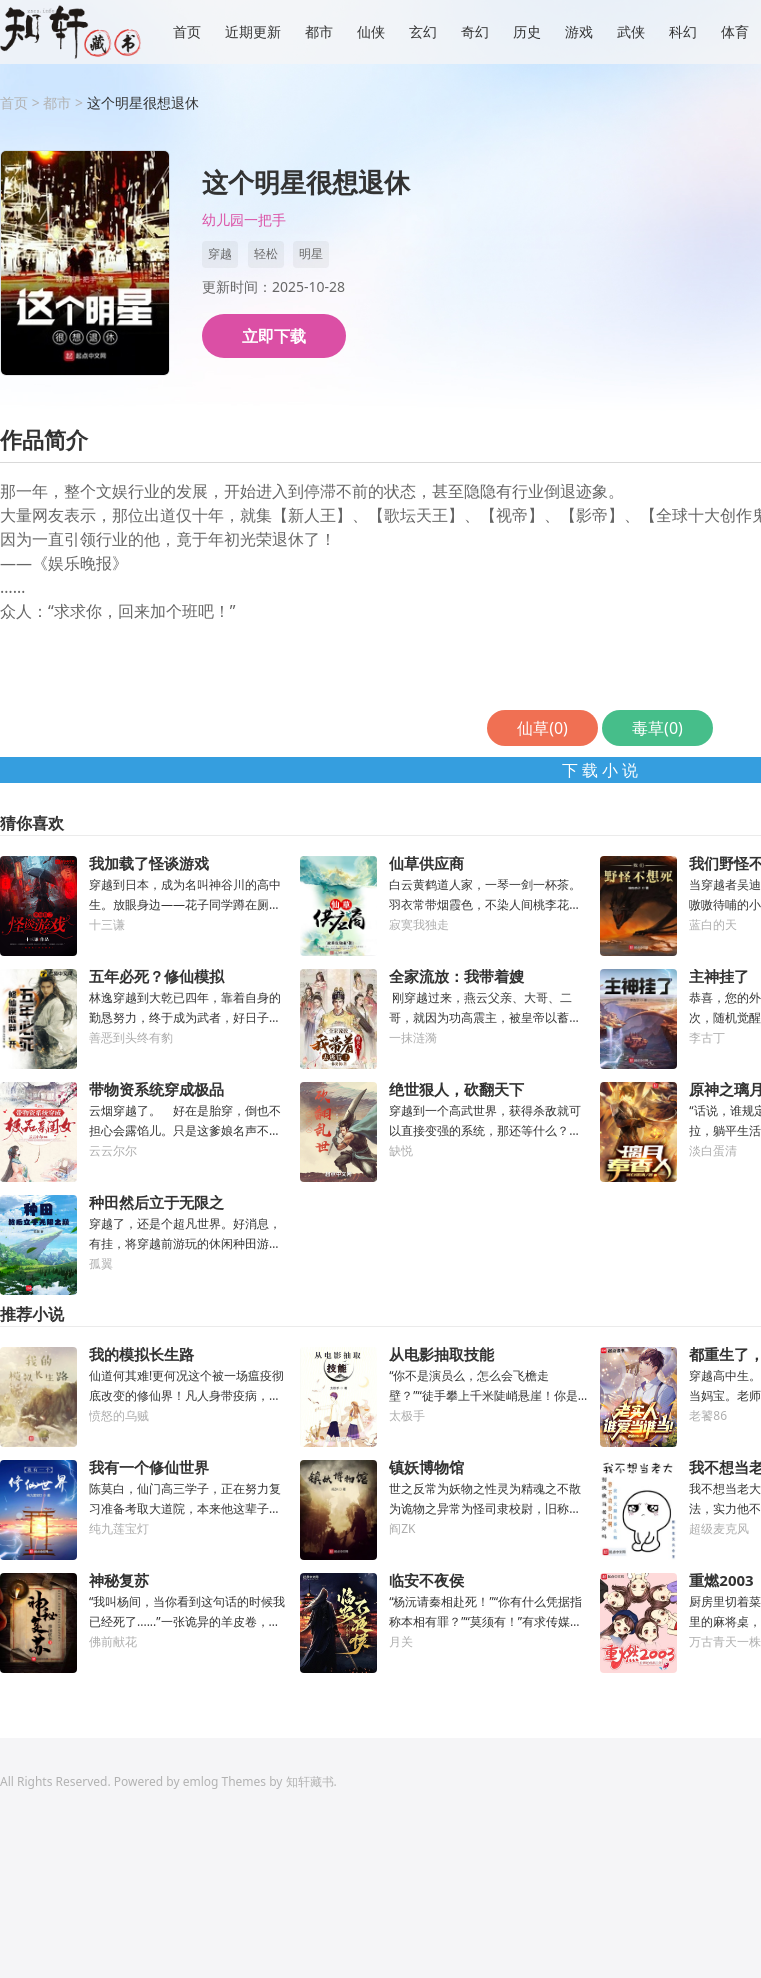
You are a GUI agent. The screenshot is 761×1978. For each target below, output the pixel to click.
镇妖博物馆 (426, 1467)
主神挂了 (719, 976)
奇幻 (475, 32)
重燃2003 (721, 1580)
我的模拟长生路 (141, 1354)
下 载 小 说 (600, 770)
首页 (187, 32)
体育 (735, 32)
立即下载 (274, 336)
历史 (527, 32)
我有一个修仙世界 (149, 1467)
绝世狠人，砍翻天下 (456, 1089)
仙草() (542, 728)
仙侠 (371, 32)
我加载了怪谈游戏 (149, 863)
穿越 (220, 253)
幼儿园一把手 (244, 220)
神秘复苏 (119, 1580)
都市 (319, 32)
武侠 (631, 32)
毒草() (657, 728)
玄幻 (423, 32)
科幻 (683, 32)
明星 (311, 253)
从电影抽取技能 (441, 1354)
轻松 (266, 253)
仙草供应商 (426, 863)
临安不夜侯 (426, 1580)
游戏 (579, 32)
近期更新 (253, 32)
